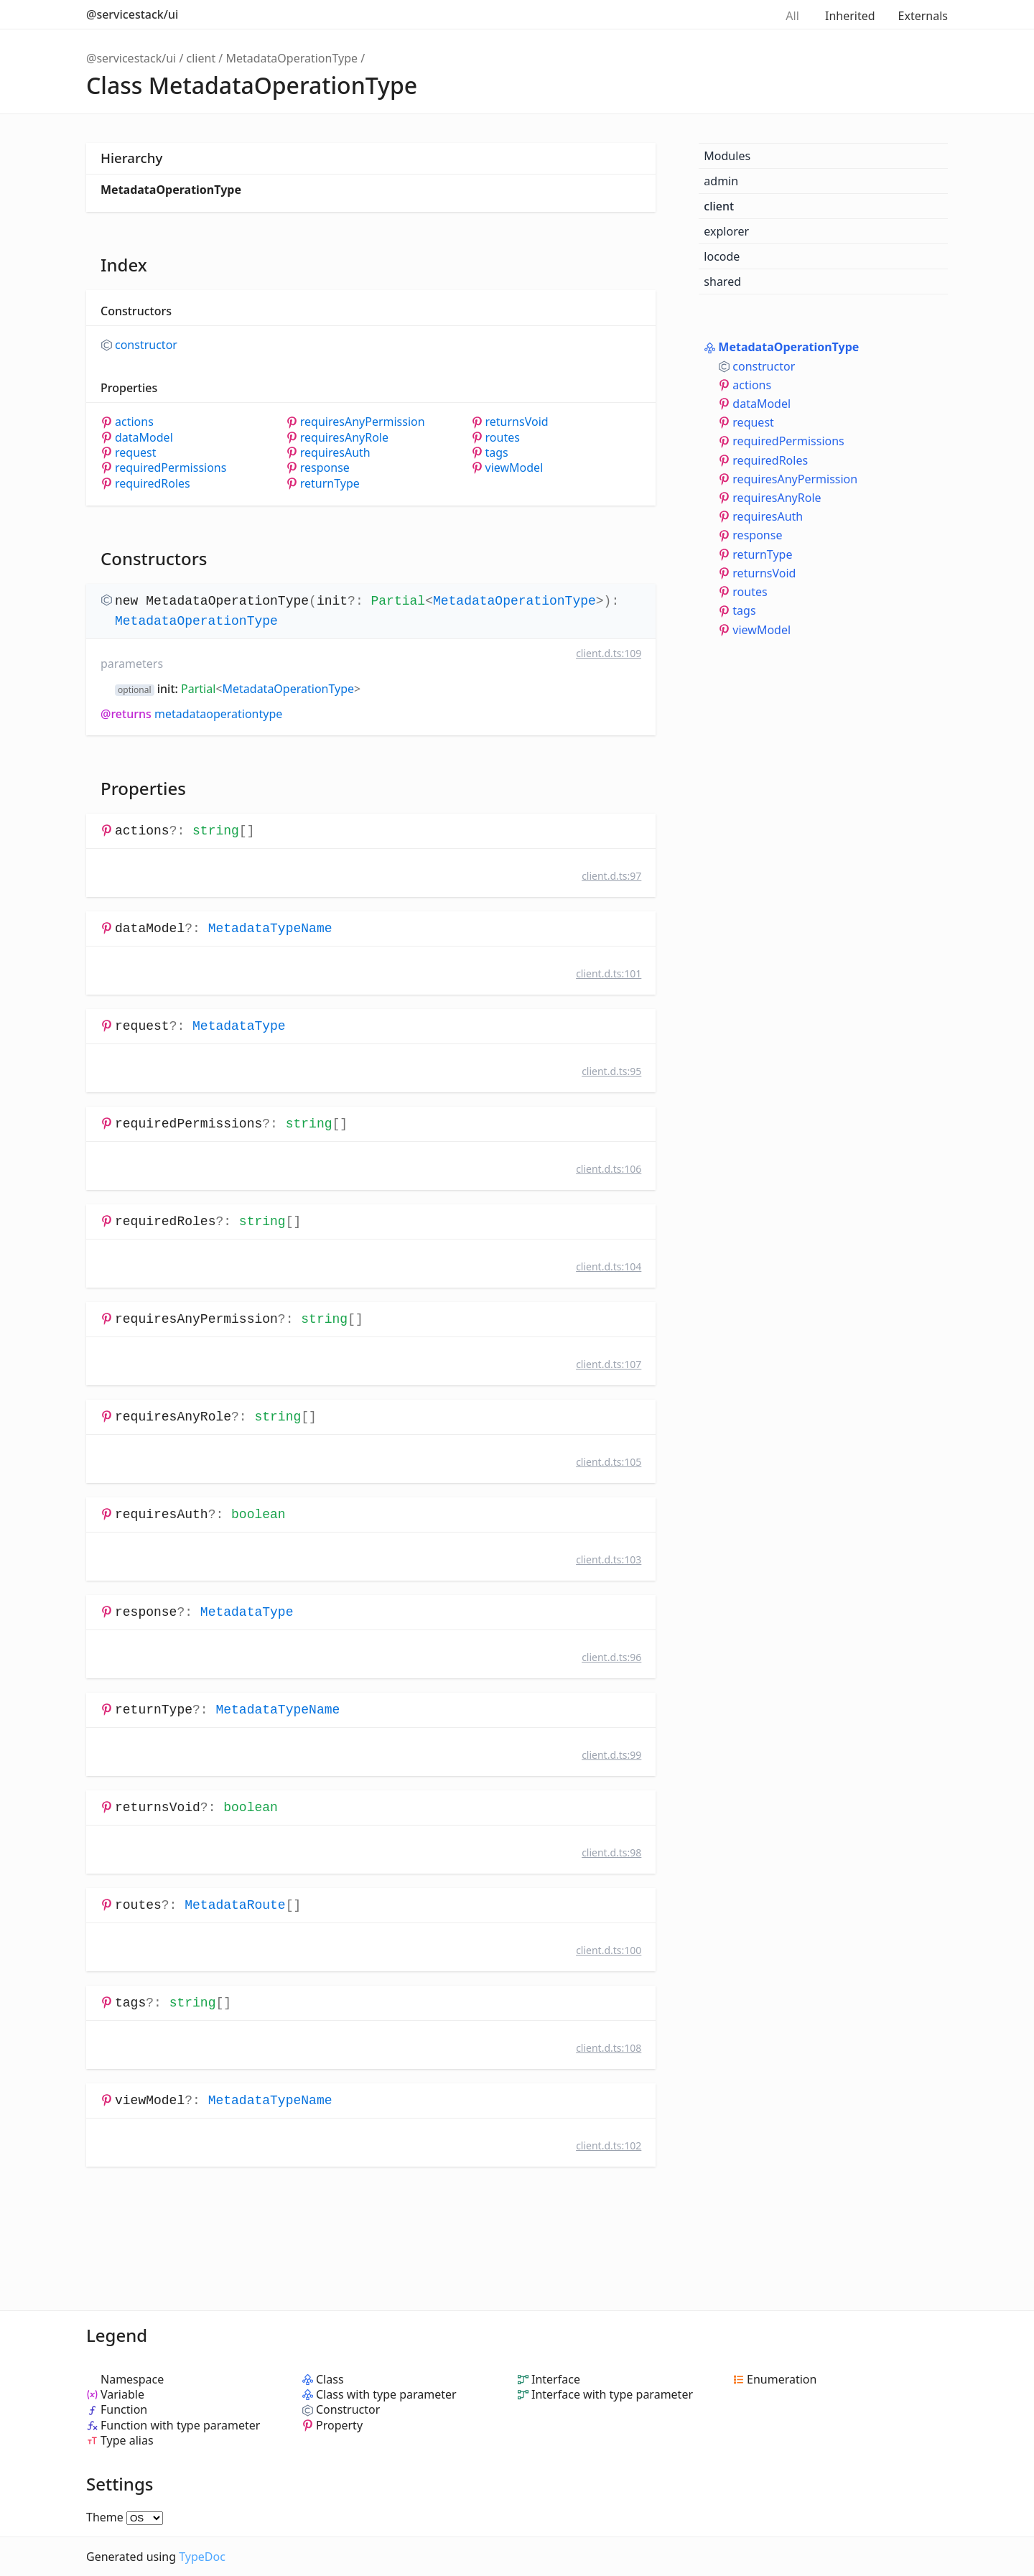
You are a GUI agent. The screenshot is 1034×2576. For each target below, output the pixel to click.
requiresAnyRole (344, 437)
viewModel (514, 467)
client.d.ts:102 (608, 2145)
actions (134, 421)
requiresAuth (335, 452)
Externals (923, 16)
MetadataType (239, 1026)
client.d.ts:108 (608, 2048)
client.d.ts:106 (608, 1169)
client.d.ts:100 (608, 1950)
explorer (726, 231)
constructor (146, 345)
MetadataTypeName (270, 928)
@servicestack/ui (132, 14)
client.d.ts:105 (608, 1462)
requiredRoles (152, 483)
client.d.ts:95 (611, 1071)
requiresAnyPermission (362, 421)
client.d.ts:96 (611, 1657)
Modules (727, 156)
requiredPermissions (170, 467)
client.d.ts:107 (608, 1364)
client (201, 58)
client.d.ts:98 (611, 1852)
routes (502, 437)
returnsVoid (517, 421)
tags (496, 452)
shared (722, 281)
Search (748, 14)
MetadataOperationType (291, 58)
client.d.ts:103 (608, 1559)
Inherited (850, 16)
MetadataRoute (235, 1905)
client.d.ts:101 (608, 973)
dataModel (144, 437)
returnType (330, 483)
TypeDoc (202, 2557)
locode (722, 256)
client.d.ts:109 (608, 653)
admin (721, 181)
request (136, 452)
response (325, 467)
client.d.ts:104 (608, 1266)
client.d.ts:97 (611, 876)
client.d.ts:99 (611, 1755)
